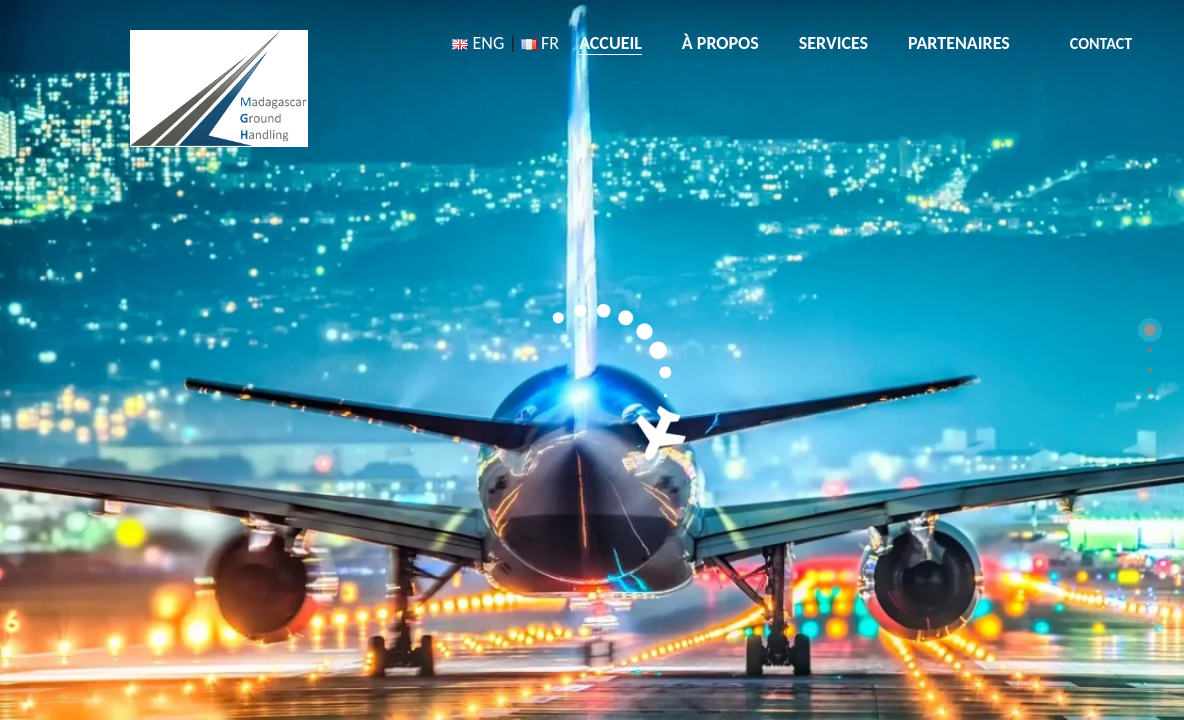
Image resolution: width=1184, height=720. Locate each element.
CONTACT (1101, 43)
